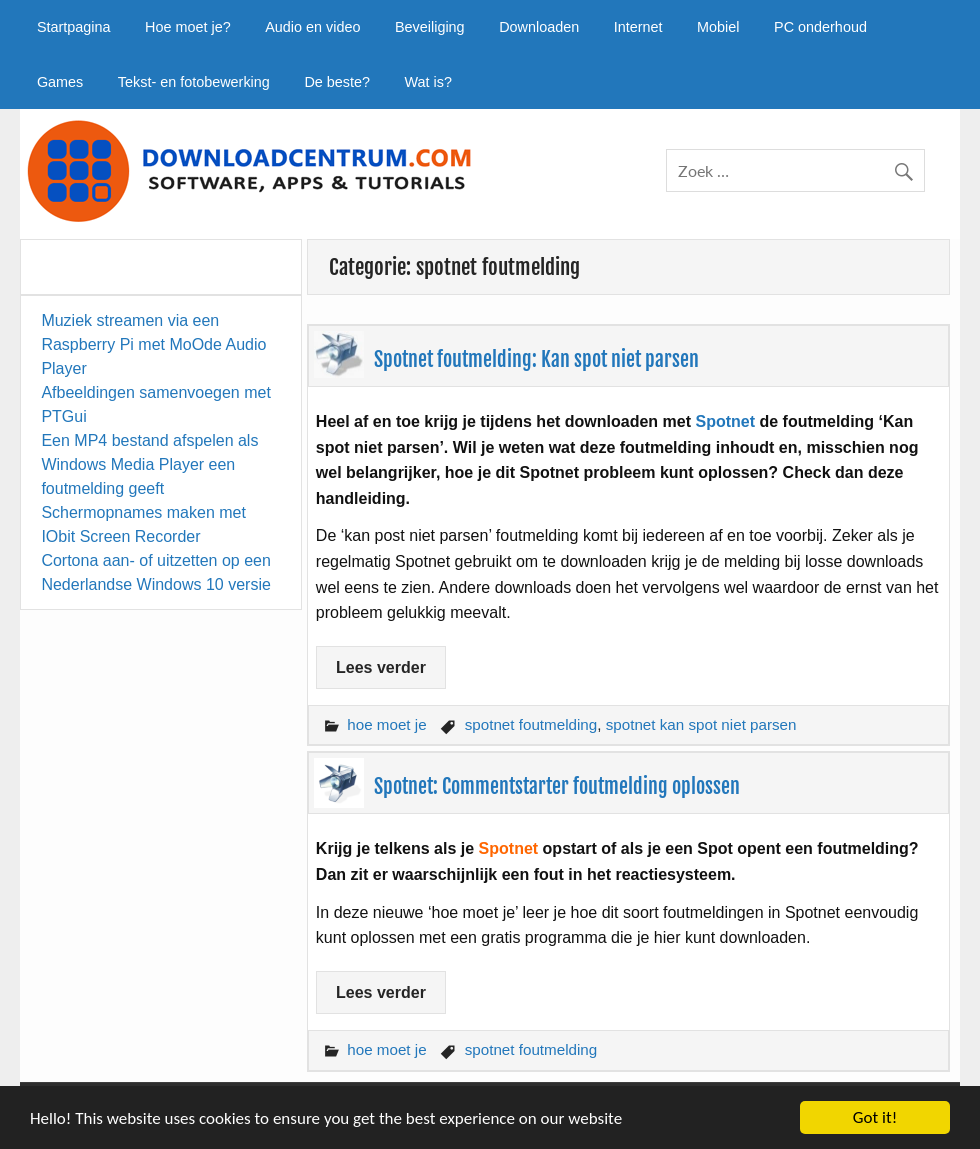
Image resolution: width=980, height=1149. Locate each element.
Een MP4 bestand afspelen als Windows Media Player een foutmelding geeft (149, 464)
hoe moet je (386, 724)
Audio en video (312, 27)
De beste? (337, 82)
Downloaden (539, 27)
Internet (638, 27)
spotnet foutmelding (531, 724)
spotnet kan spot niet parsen (701, 724)
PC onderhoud (820, 27)
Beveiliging (430, 27)
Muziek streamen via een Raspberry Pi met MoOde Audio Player (153, 344)
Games (60, 82)
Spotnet (725, 421)
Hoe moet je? (188, 27)
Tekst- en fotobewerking (194, 82)
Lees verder (381, 667)
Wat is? (428, 82)
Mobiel (718, 27)
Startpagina (74, 27)
